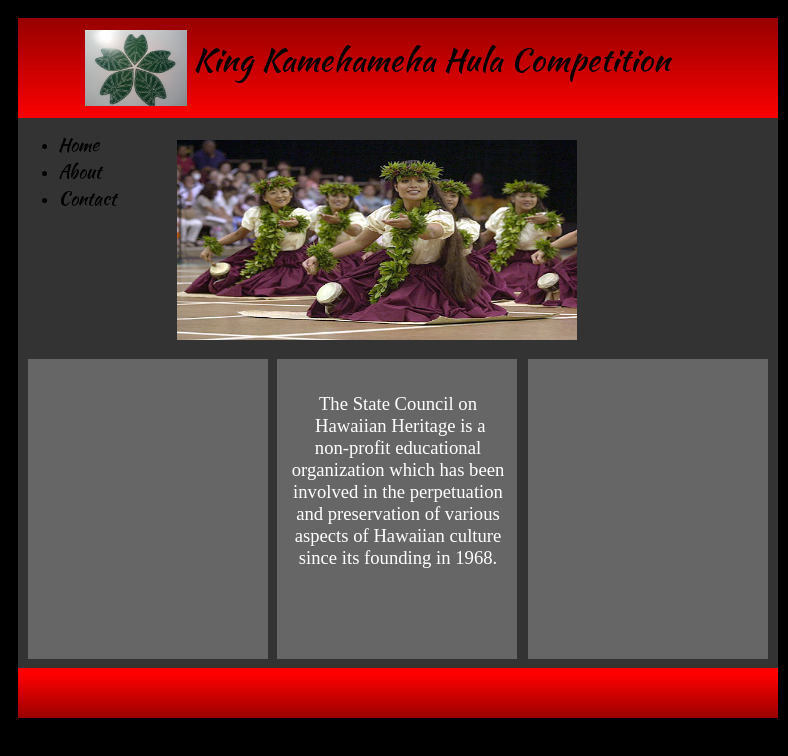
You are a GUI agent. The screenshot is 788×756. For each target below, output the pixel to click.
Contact (87, 198)
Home (78, 144)
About (79, 171)
